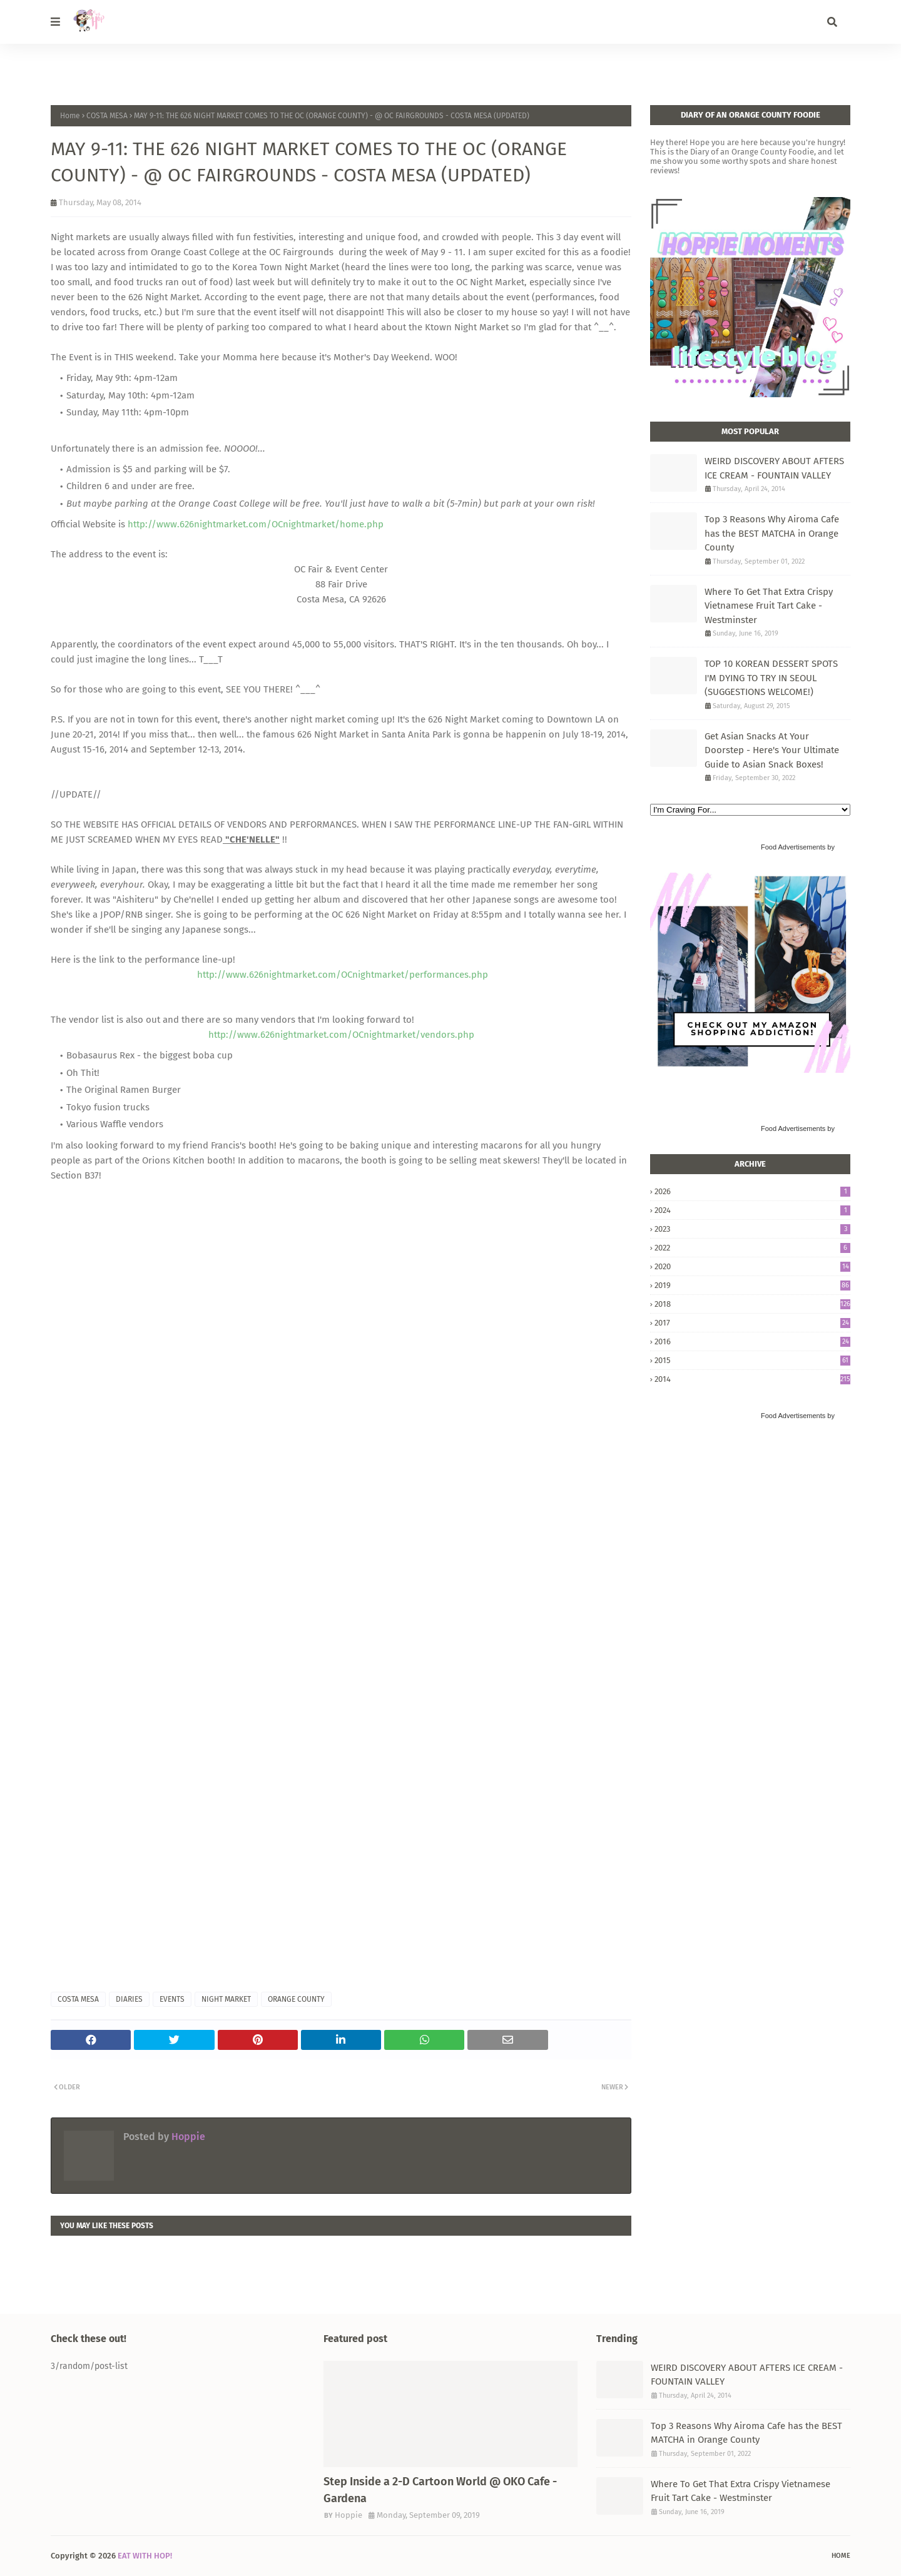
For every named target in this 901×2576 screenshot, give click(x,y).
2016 (752, 1341)
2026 (752, 1191)
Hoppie (187, 2136)
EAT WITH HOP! (145, 2555)
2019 (752, 1285)
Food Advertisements (793, 847)
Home (70, 115)
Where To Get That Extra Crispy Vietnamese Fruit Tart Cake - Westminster (769, 606)
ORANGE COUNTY (296, 1999)
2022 (752, 1247)
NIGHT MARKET (226, 1999)
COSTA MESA (107, 115)
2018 (752, 1304)
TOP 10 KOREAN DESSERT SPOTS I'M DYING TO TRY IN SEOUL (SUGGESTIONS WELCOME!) (771, 677)
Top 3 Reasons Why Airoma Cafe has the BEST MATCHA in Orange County (772, 533)
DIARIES (129, 1999)
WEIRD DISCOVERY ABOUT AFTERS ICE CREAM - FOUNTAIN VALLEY (774, 468)
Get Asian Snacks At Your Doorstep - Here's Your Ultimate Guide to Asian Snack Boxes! (772, 750)
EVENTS (172, 1999)
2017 (752, 1322)
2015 (752, 1360)
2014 (752, 1379)
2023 (752, 1229)
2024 (752, 1210)
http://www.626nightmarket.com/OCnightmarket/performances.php (342, 974)
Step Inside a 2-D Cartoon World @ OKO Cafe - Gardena (440, 2490)
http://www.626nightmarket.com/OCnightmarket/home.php (256, 524)
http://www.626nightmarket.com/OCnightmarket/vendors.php (341, 1034)
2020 (752, 1266)
